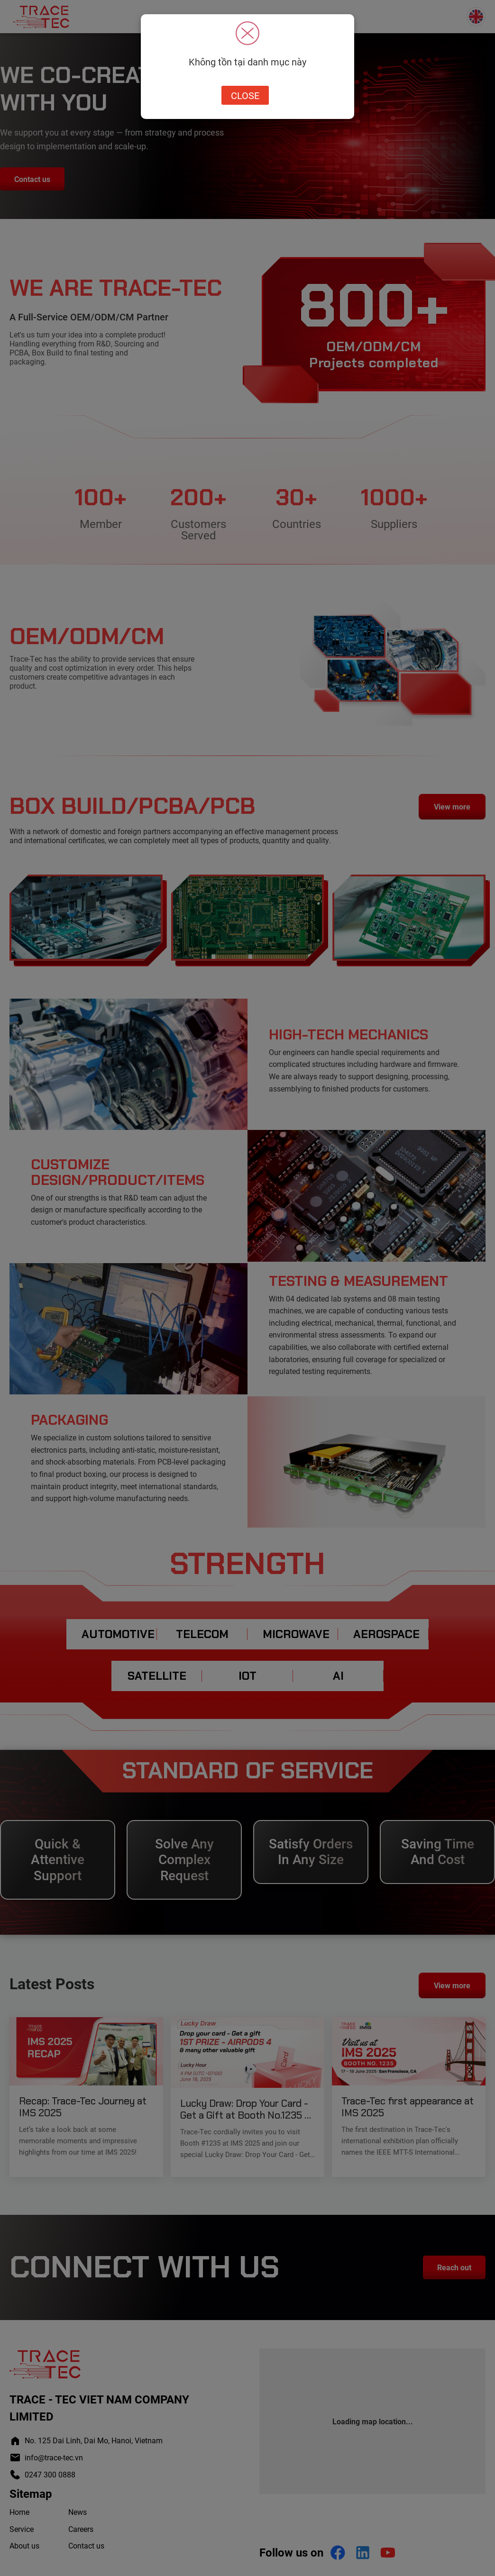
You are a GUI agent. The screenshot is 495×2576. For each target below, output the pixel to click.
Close (245, 95)
